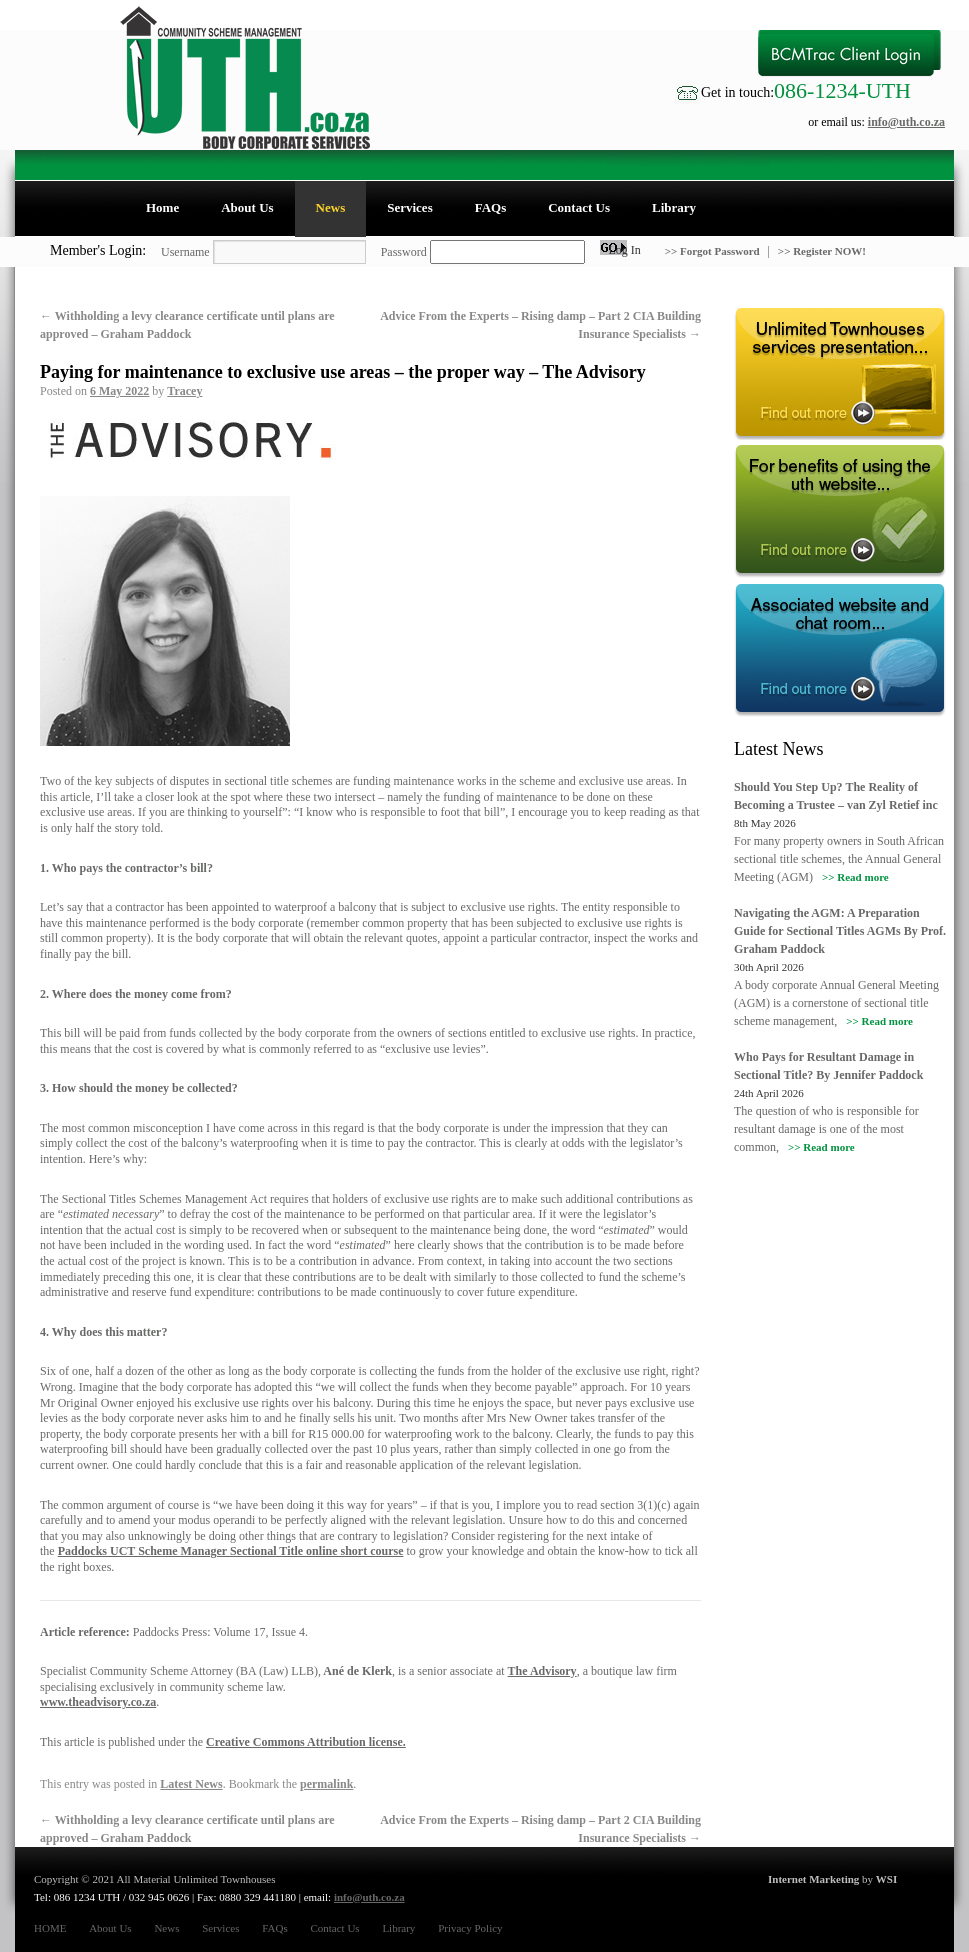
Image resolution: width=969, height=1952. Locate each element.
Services (409, 207)
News (331, 207)
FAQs (491, 207)
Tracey (184, 391)
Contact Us (579, 207)
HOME (50, 1928)
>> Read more (855, 877)
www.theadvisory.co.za (98, 1702)
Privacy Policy (470, 1928)
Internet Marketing (813, 1879)
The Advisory (542, 1671)
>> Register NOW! (822, 251)
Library (674, 207)
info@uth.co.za (906, 122)
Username (185, 252)
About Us (247, 207)
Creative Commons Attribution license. (306, 1742)
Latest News (191, 1784)
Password (404, 252)
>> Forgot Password (714, 251)
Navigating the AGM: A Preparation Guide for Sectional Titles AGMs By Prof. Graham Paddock (840, 931)
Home (162, 207)
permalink (326, 1784)
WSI (886, 1879)
